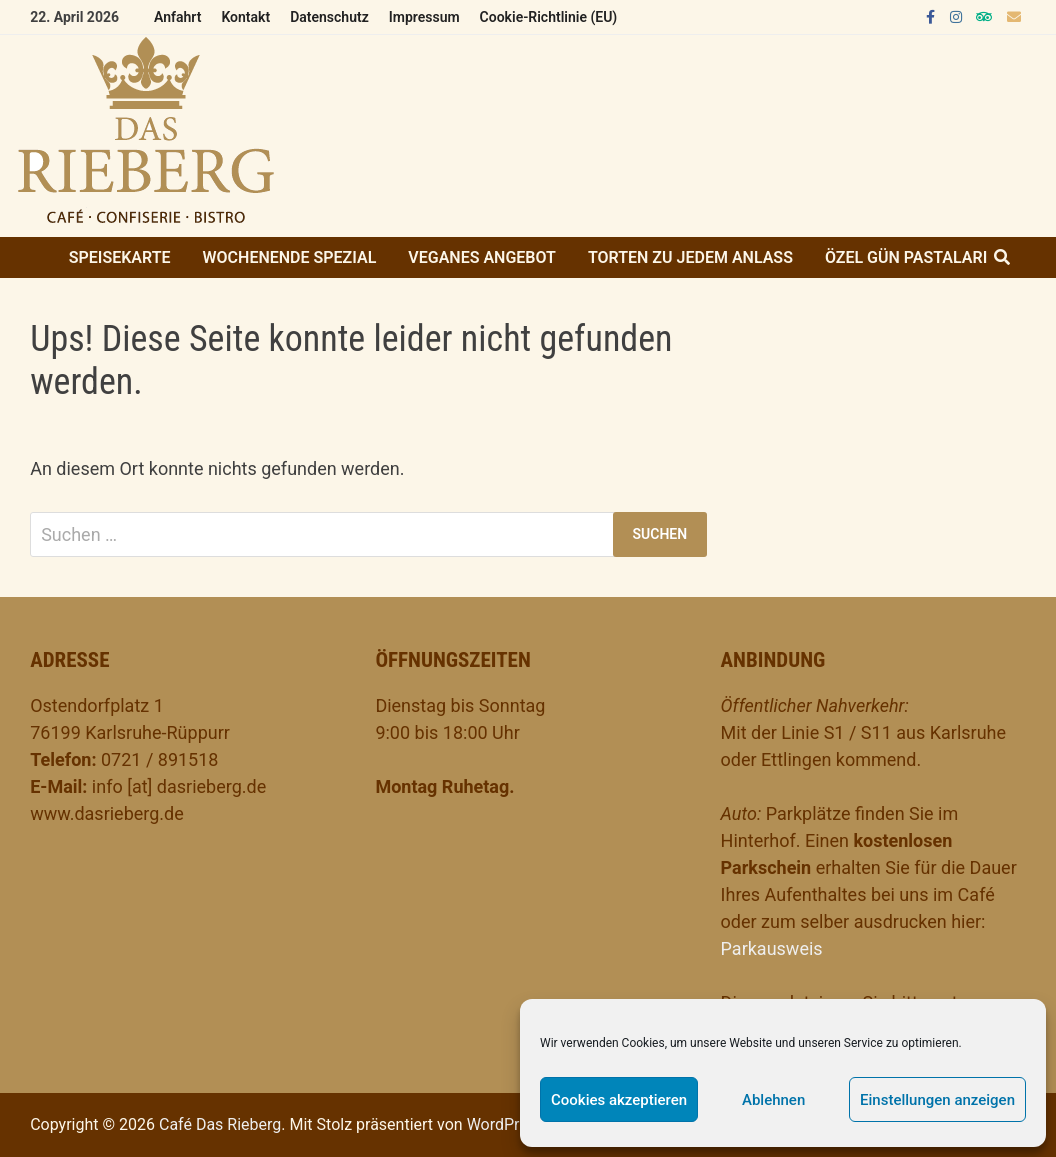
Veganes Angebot (482, 257)
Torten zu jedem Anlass (690, 257)
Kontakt (245, 17)
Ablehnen (773, 1100)
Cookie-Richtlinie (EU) (549, 17)
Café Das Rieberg (220, 1124)
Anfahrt (177, 17)
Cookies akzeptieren (619, 1100)
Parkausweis (772, 948)
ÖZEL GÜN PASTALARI (906, 257)
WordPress (506, 1124)
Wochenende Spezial (290, 257)
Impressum (424, 17)
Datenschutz (329, 17)
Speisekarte (120, 257)
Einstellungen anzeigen (937, 1100)
